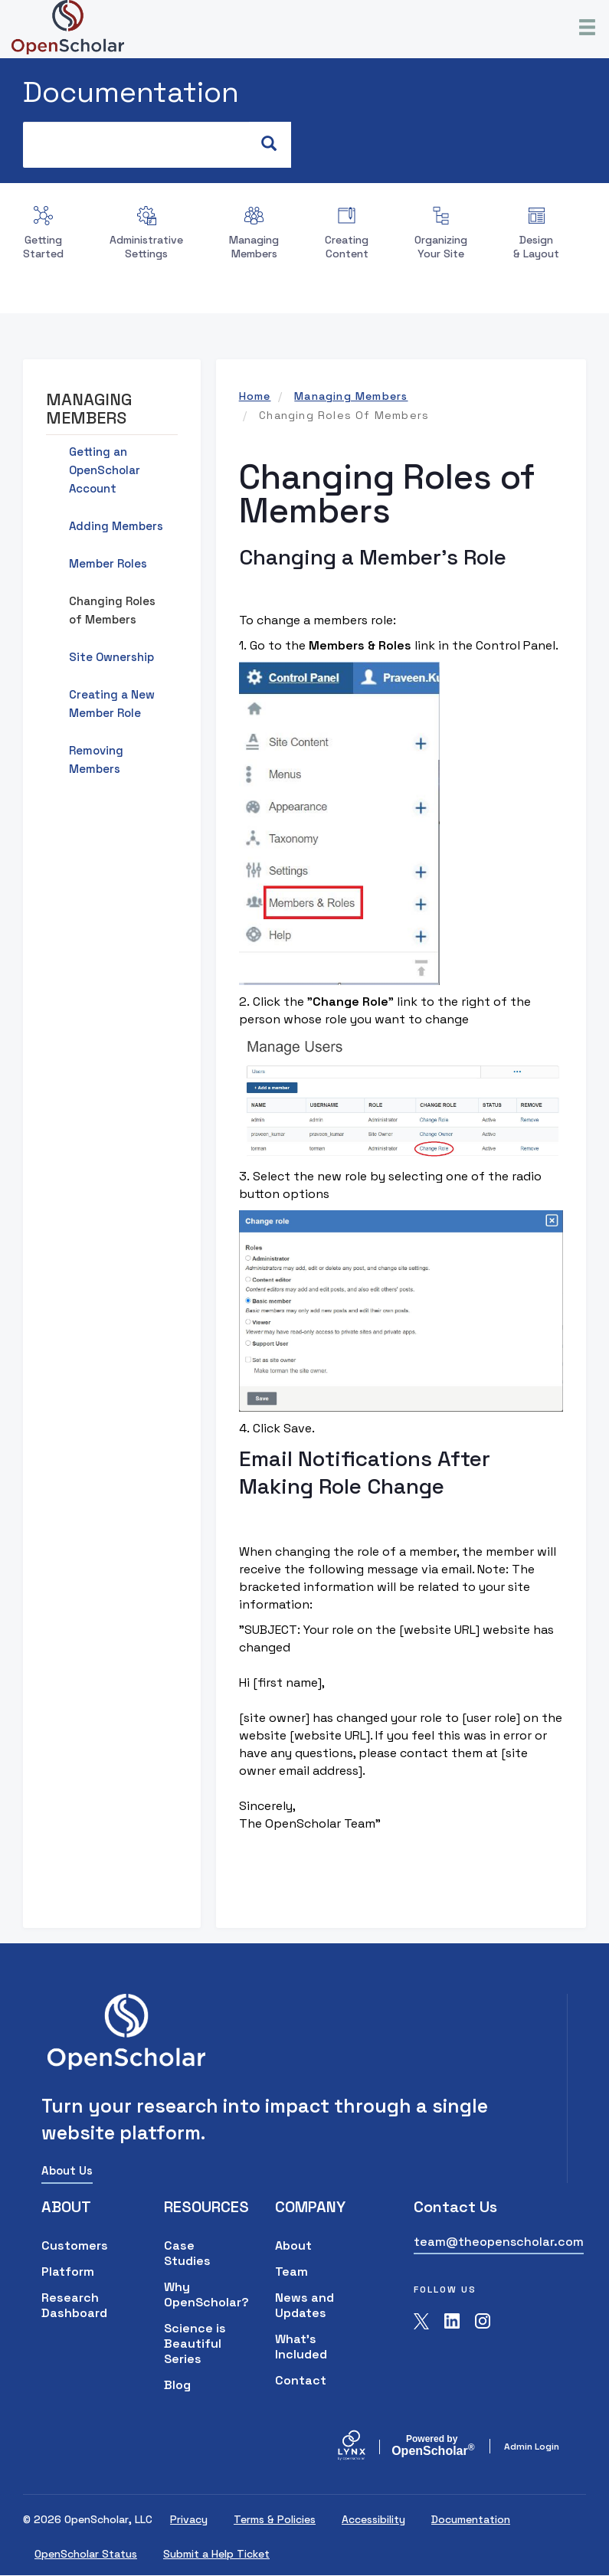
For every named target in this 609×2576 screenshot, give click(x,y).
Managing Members (254, 246)
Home (255, 396)
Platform (67, 2271)
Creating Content (346, 246)
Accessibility (373, 2519)
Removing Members (96, 759)
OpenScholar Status (85, 2554)
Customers (74, 2245)
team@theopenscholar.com (499, 2242)
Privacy (189, 2519)
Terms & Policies (275, 2519)
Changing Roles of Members (112, 610)
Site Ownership (111, 657)
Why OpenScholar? (196, 2294)
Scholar (431, 2445)
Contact (300, 2380)
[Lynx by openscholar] (364, 2446)
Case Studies (187, 2253)
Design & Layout (536, 246)
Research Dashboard (74, 2305)
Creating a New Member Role (112, 703)
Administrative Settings (146, 246)
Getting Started (43, 246)
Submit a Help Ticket (216, 2554)
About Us (67, 2170)
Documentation (131, 92)
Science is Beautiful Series (195, 2343)
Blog (177, 2385)
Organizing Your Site (440, 246)
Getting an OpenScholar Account (104, 470)
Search (276, 144)
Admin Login (531, 2446)
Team (291, 2271)
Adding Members (116, 526)
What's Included (301, 2346)
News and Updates (304, 2305)
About (293, 2245)
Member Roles (108, 563)
